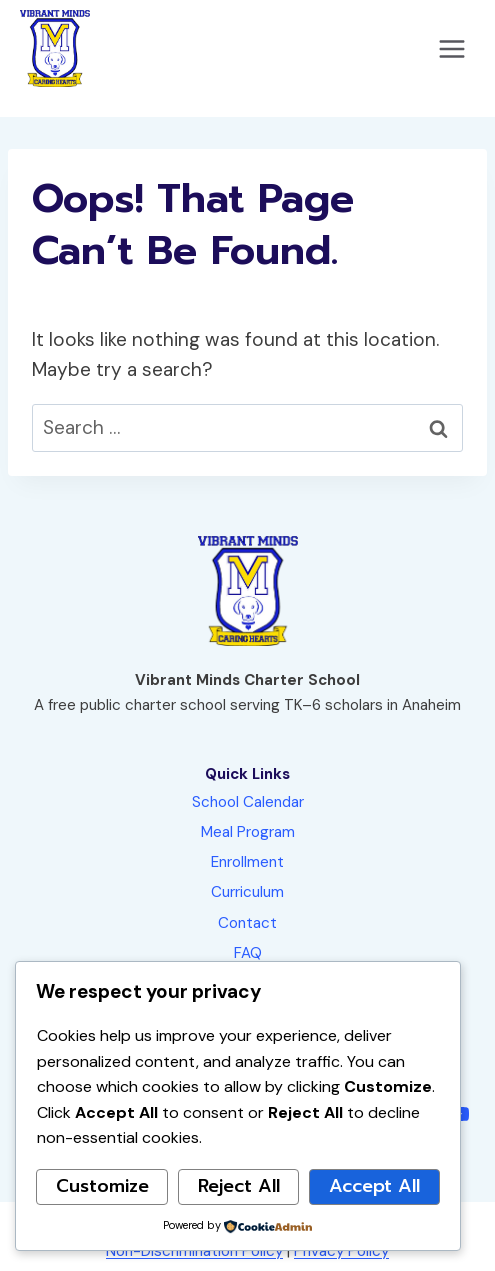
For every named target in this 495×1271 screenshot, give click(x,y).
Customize (102, 1186)
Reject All (239, 1186)
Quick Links (247, 774)
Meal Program (248, 832)
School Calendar (248, 802)
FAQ (248, 953)
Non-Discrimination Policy (194, 1251)
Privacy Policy (341, 1251)
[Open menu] (451, 48)
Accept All (374, 1186)
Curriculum (247, 892)
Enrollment (247, 862)
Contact (247, 923)
